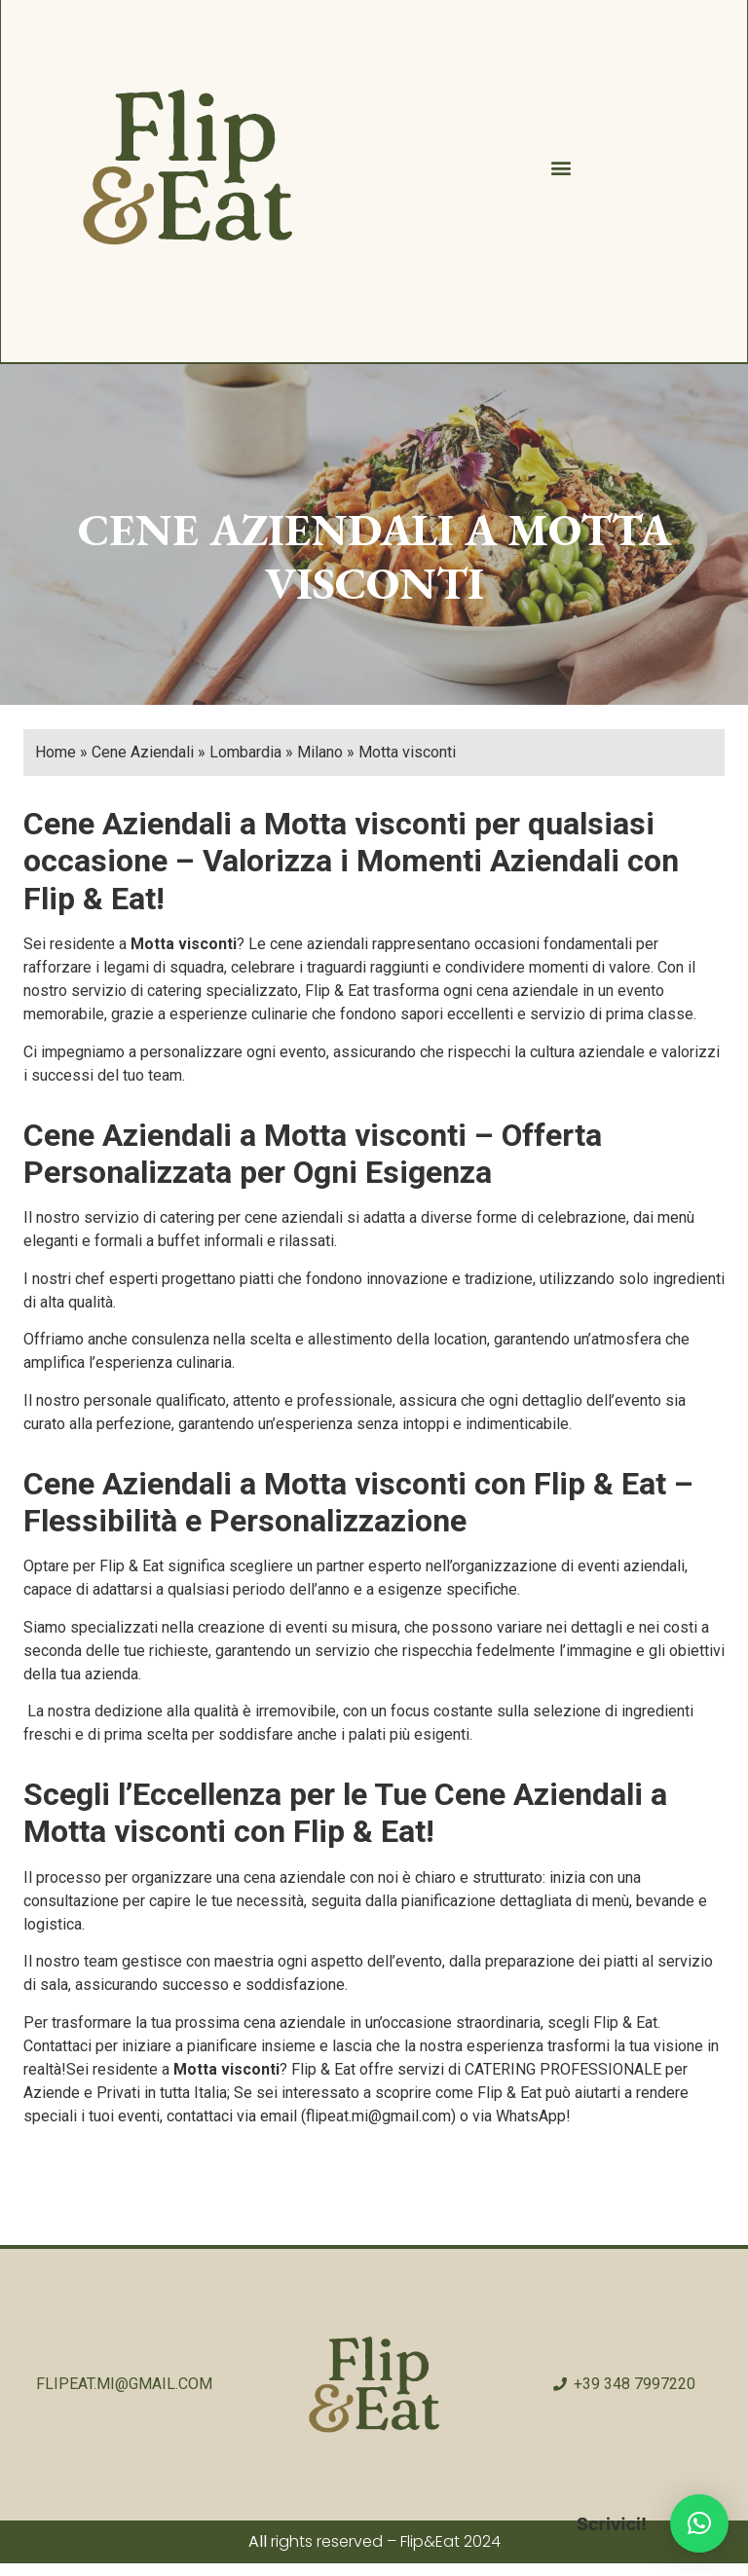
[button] (559, 170)
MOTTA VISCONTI (468, 559)
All (257, 2544)
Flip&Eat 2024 (450, 2544)
